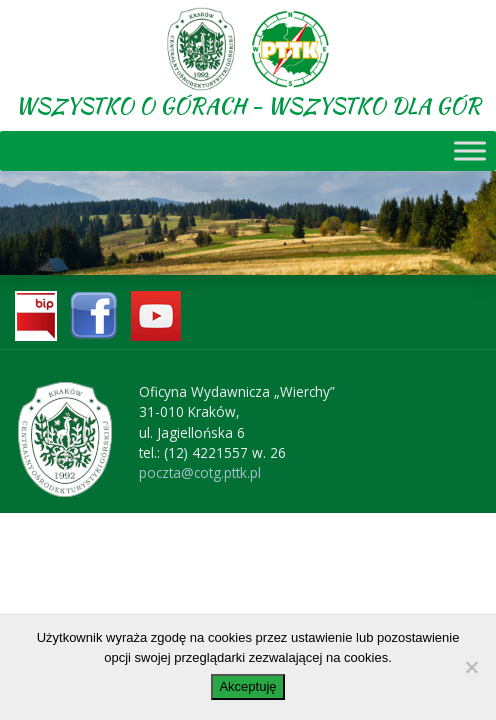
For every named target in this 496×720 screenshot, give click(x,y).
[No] (471, 667)
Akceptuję (247, 686)
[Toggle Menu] (470, 150)
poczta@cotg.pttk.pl (200, 472)
